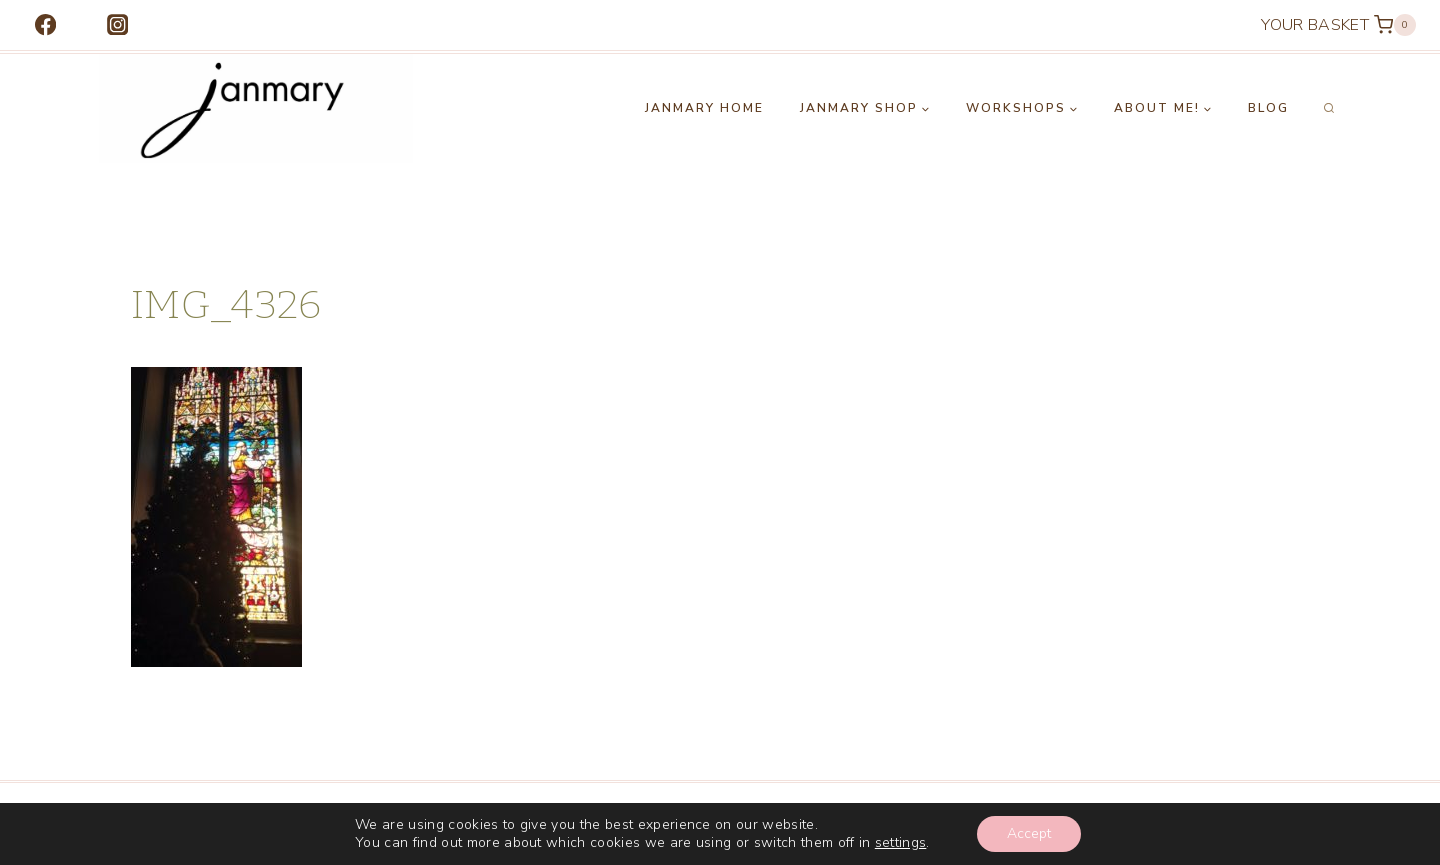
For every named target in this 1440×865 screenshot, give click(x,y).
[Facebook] (45, 25)
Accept (1029, 833)
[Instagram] (117, 25)
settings (901, 843)
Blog (1268, 108)
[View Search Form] (1329, 109)
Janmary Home (704, 108)
